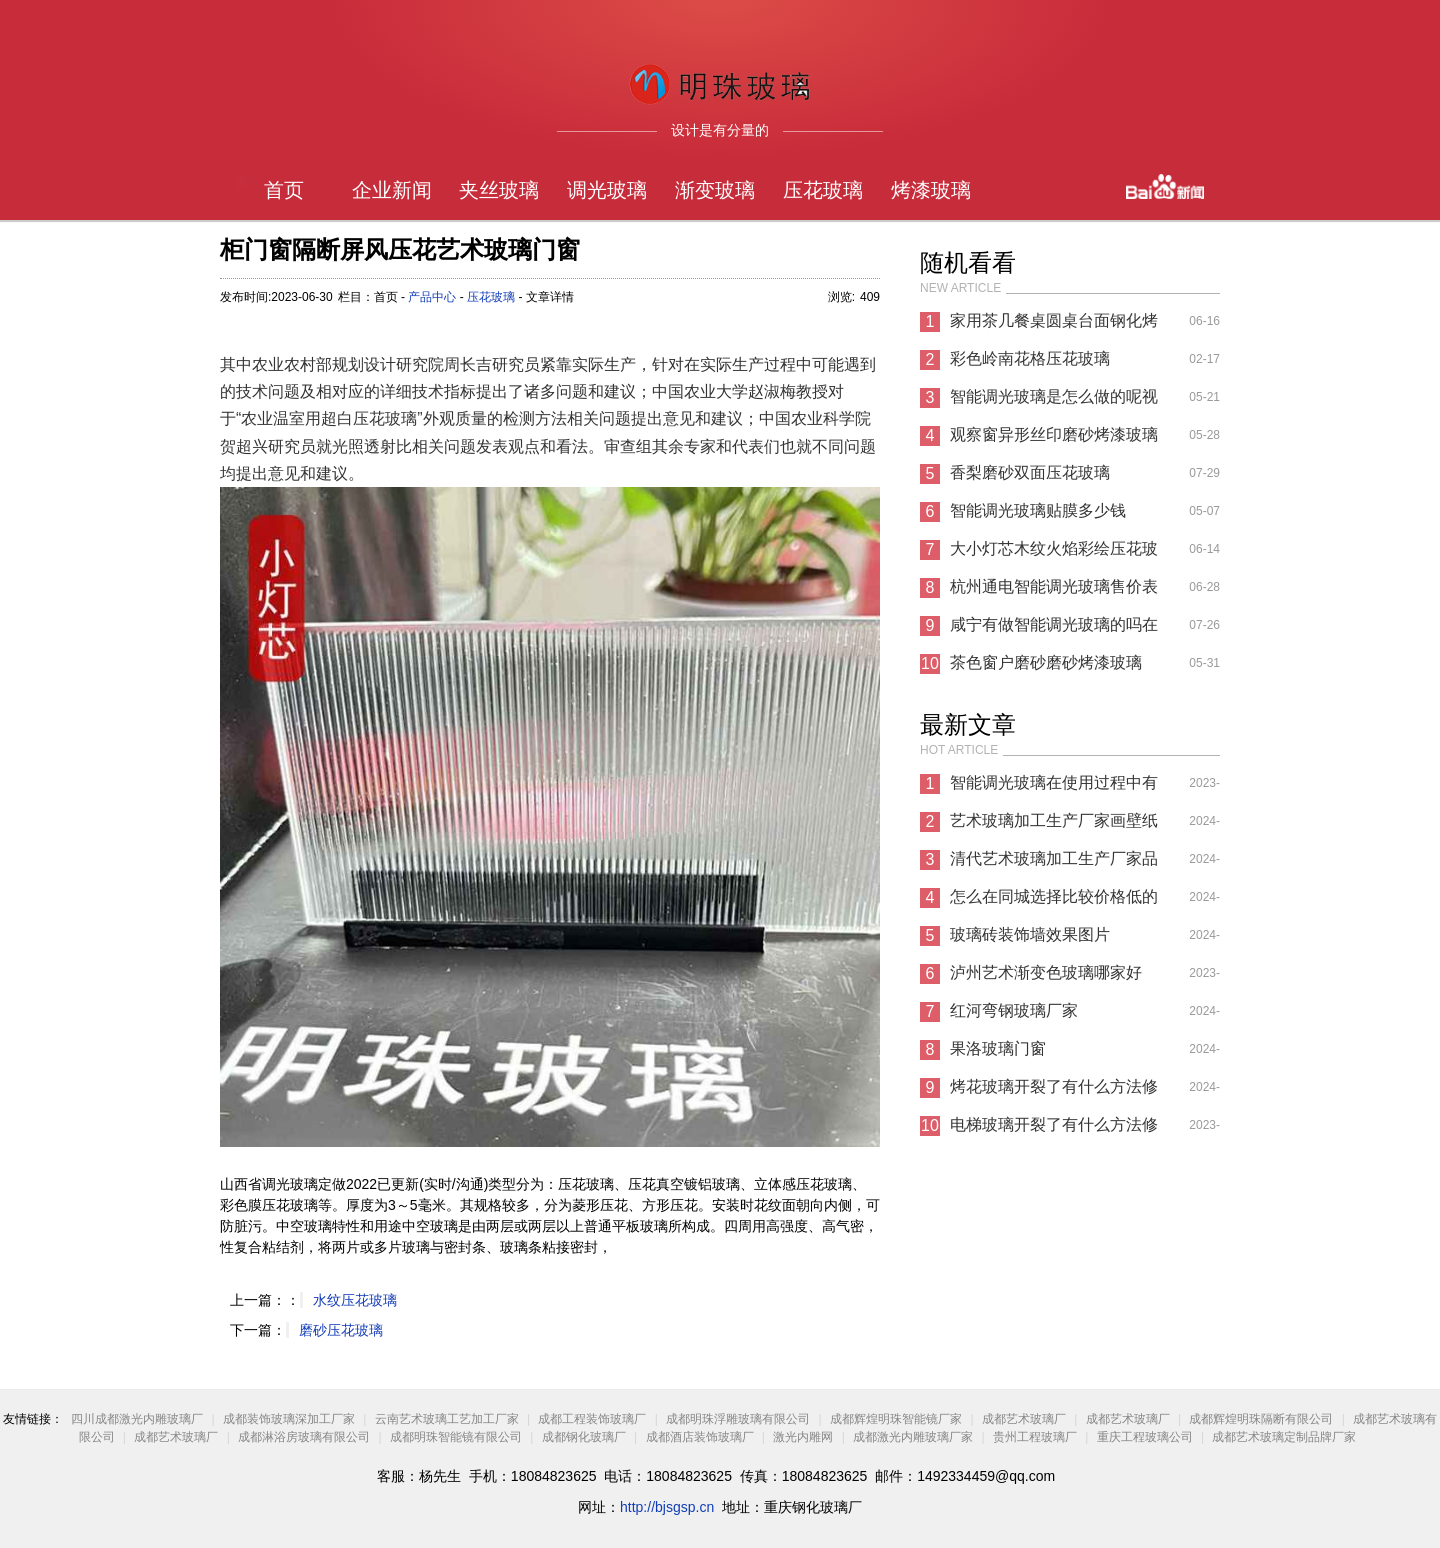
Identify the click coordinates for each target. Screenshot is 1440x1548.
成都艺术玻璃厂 (1024, 1419)
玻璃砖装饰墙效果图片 (1030, 934)
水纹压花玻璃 (355, 1300)
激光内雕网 (803, 1437)
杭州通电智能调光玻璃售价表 (1054, 586)
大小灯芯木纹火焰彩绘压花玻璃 (1054, 554)
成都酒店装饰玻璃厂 (700, 1437)
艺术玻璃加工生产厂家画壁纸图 (1054, 826)
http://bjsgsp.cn (667, 1507)
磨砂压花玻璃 (341, 1330)
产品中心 (432, 297)
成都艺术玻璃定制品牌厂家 (1284, 1437)
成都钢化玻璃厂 (584, 1437)
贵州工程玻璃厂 (1035, 1437)
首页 (284, 190)
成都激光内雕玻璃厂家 (913, 1437)
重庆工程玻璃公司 (1145, 1437)
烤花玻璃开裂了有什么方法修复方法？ (1054, 1092)
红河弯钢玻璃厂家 (1014, 1010)
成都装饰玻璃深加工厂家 (289, 1419)
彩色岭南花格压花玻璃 (1030, 358)
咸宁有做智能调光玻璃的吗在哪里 (1054, 630)
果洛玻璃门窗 (998, 1048)
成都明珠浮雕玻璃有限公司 (738, 1419)
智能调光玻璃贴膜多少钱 (1038, 510)
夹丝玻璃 (499, 190)
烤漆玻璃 (931, 190)
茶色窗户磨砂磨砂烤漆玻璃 (1046, 662)
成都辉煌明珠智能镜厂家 (897, 1419)
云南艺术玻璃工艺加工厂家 (447, 1419)
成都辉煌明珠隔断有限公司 (1261, 1419)
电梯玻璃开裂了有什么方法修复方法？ (1054, 1130)
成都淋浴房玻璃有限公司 (304, 1437)
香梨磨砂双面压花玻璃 (1030, 472)
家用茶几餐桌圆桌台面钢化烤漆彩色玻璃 (1054, 326)
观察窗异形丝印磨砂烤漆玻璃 (1054, 434)
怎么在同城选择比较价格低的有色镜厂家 (1054, 902)
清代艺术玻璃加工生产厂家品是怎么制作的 (1054, 864)
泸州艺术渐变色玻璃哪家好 (1046, 972)
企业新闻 (392, 190)
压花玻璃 (823, 190)
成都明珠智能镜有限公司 (456, 1437)
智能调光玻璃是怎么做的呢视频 (1054, 402)
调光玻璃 (607, 190)
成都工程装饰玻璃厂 (592, 1419)
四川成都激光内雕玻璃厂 (137, 1419)
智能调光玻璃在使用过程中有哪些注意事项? (1054, 788)
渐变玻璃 (715, 190)
